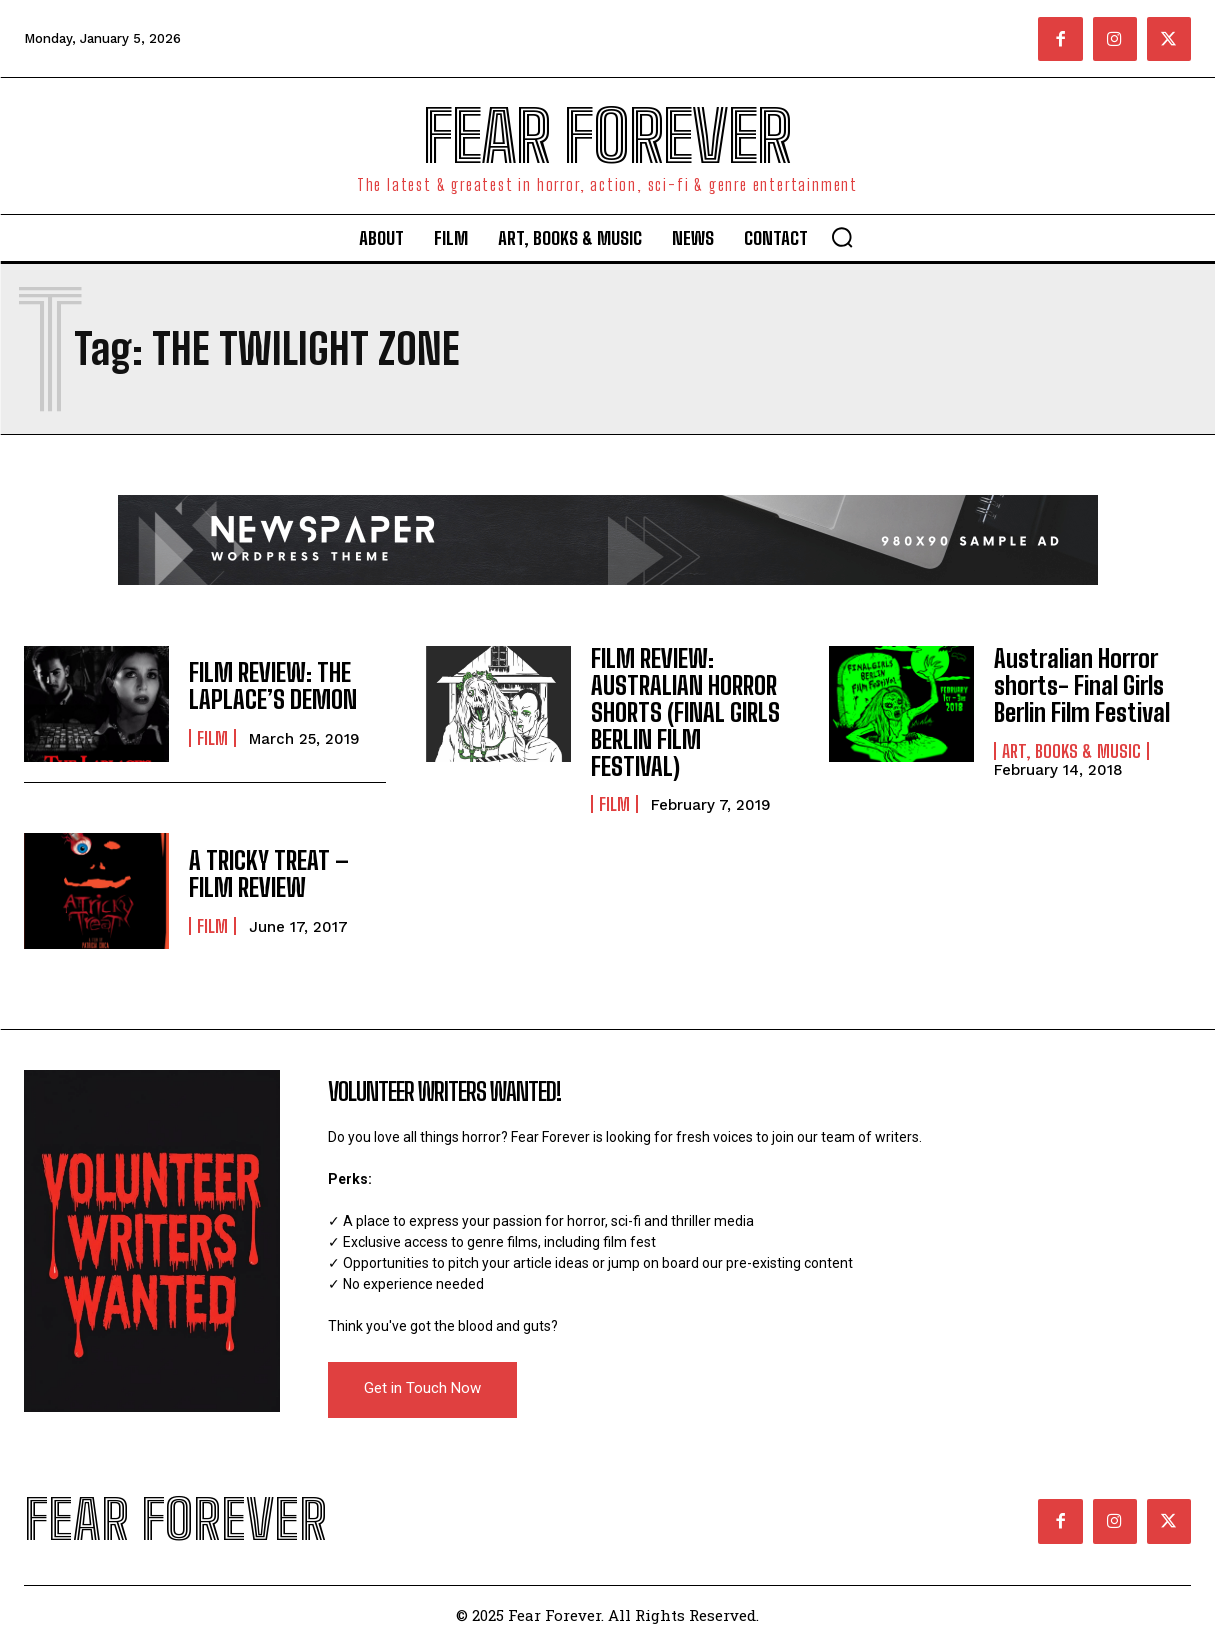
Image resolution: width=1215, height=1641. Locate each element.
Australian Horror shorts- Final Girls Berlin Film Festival (1081, 685)
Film (212, 738)
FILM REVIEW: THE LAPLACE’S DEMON (272, 686)
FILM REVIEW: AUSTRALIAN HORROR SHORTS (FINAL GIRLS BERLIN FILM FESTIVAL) (685, 711)
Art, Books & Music (1071, 749)
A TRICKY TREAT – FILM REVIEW (268, 871)
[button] (842, 237)
